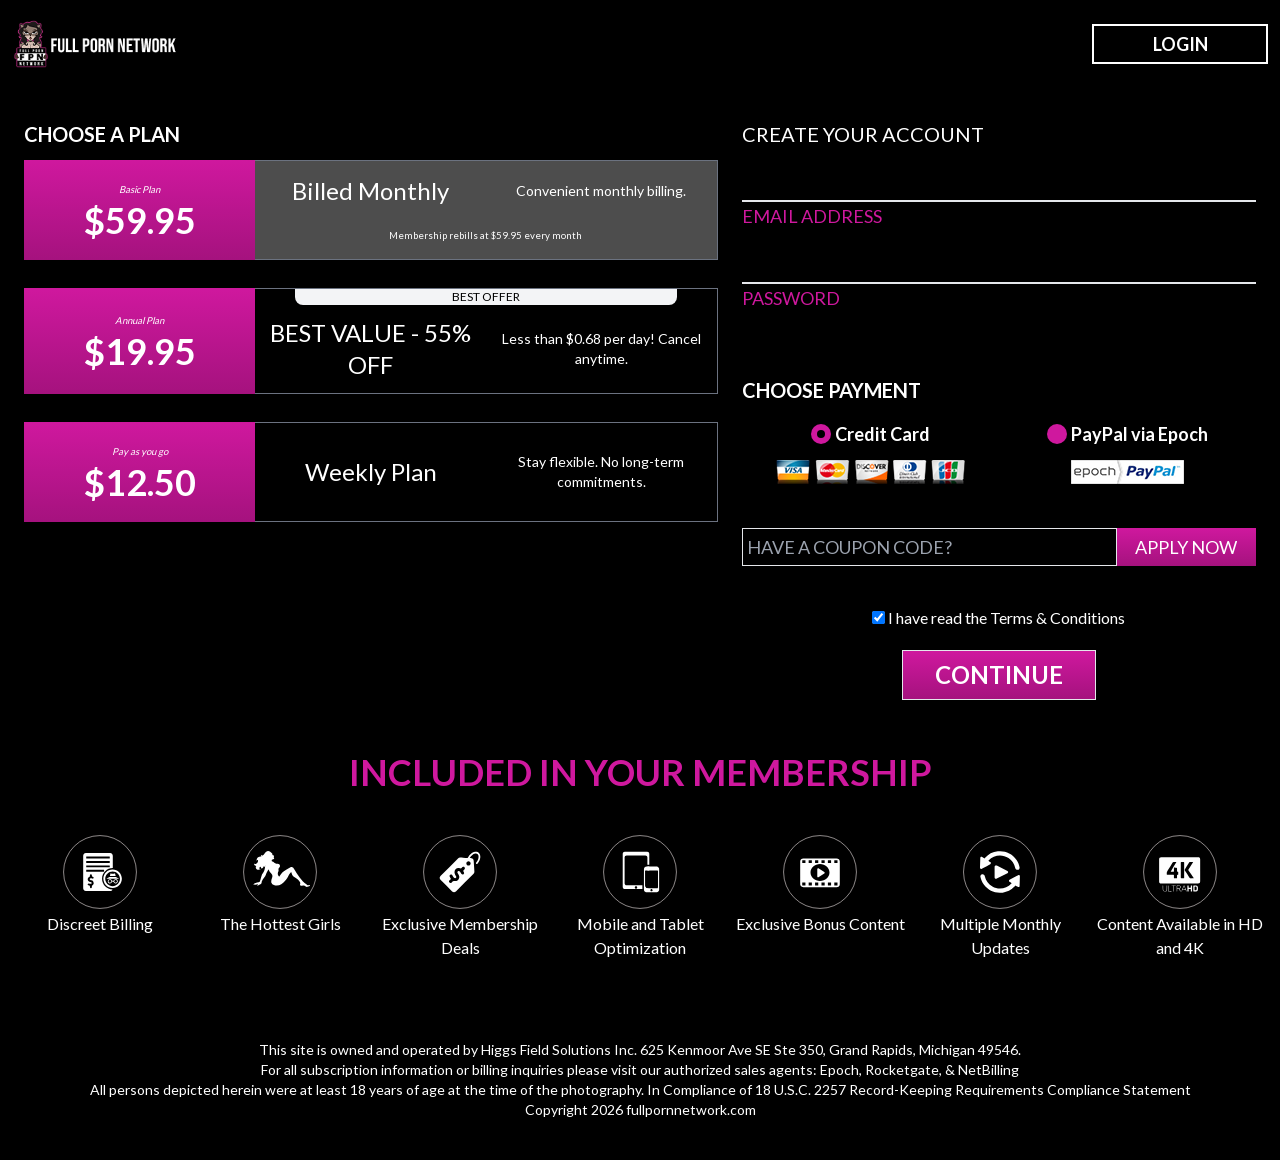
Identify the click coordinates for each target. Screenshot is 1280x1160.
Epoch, (841, 1069)
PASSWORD (791, 298)
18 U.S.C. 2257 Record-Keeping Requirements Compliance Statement (973, 1089)
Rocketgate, (903, 1069)
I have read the (998, 617)
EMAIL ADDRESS (812, 216)
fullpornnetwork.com (691, 1109)
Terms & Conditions (1057, 617)
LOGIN (1180, 44)
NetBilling (988, 1069)
